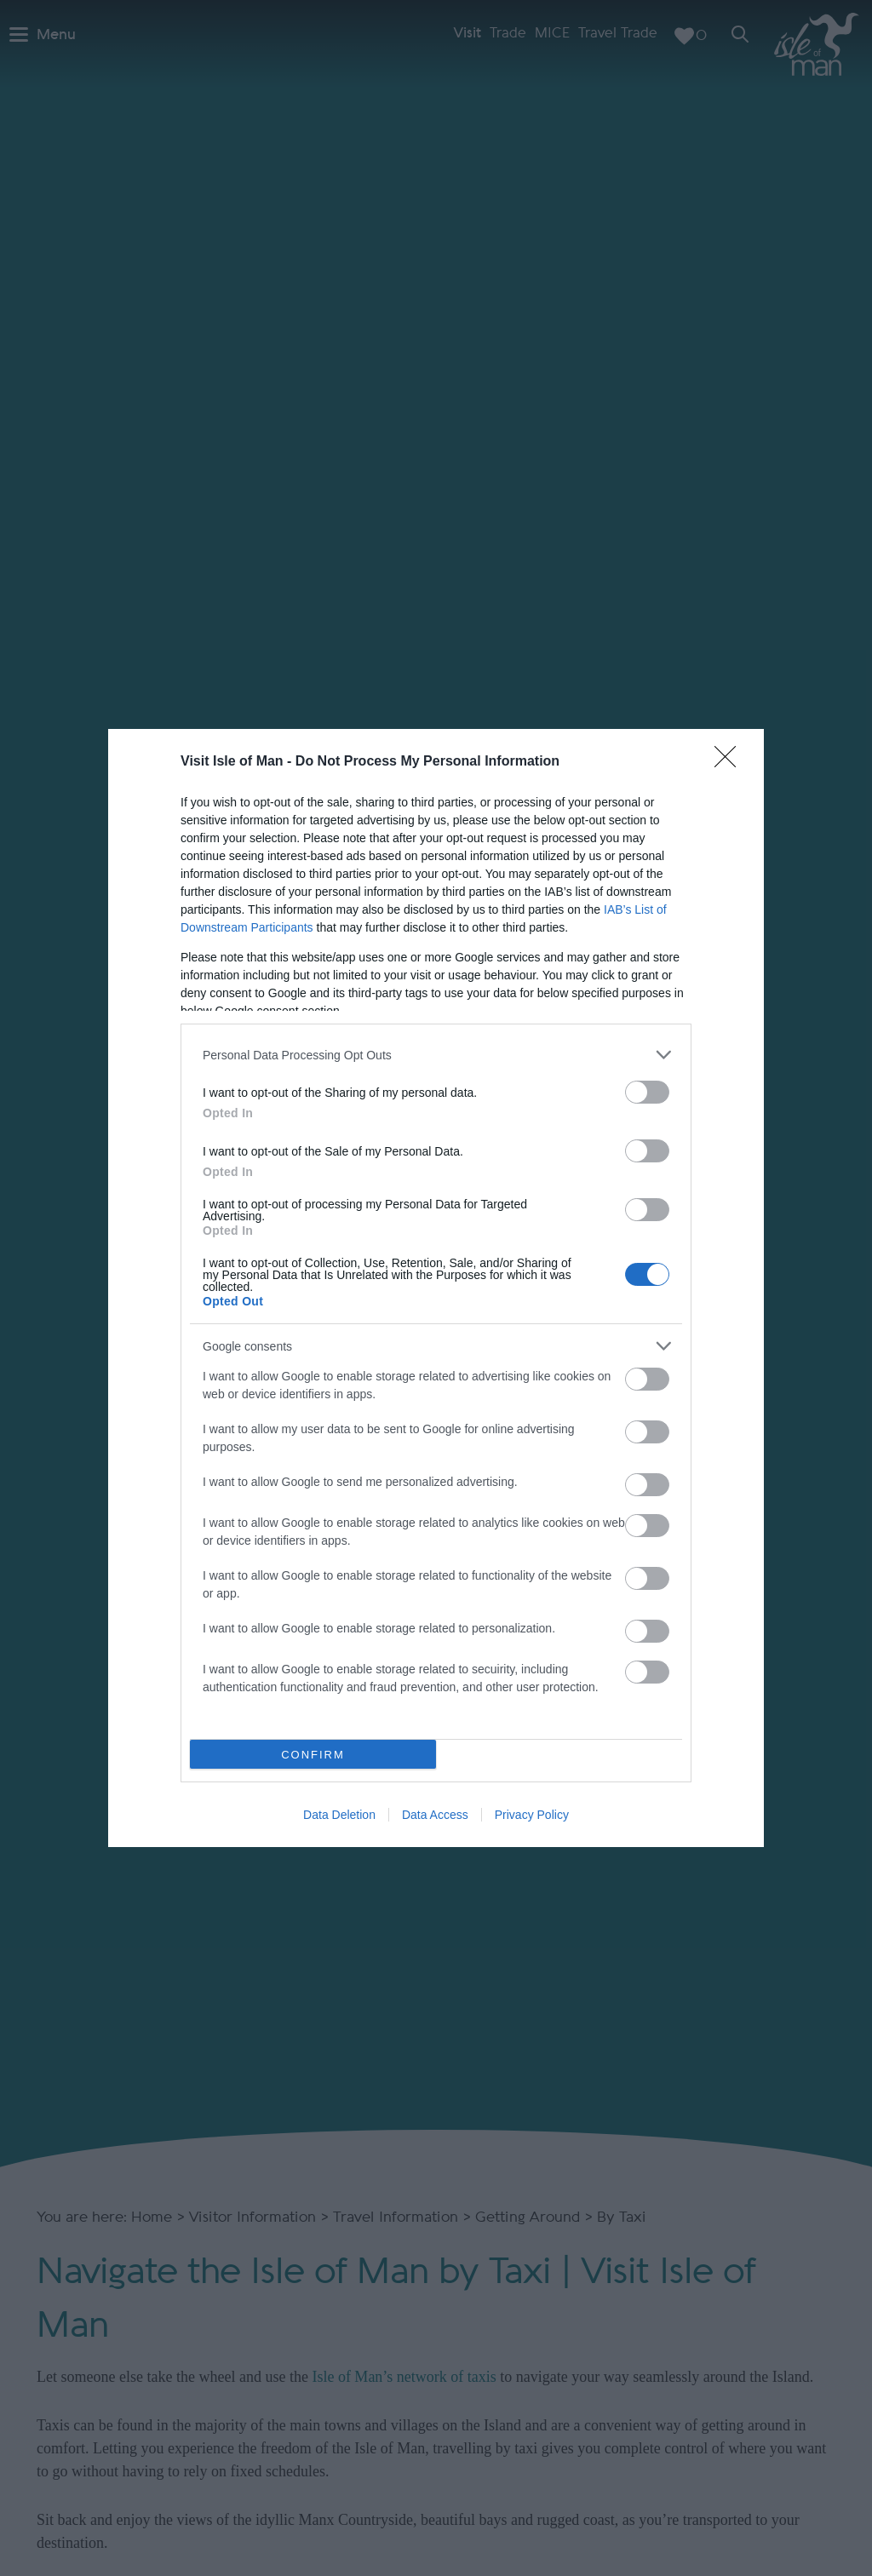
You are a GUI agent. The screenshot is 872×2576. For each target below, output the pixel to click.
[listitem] (436, 1055)
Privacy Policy (532, 1815)
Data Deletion (339, 1815)
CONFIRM (313, 1754)
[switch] (647, 1092)
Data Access (435, 1815)
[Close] (730, 762)
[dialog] (436, 1288)
